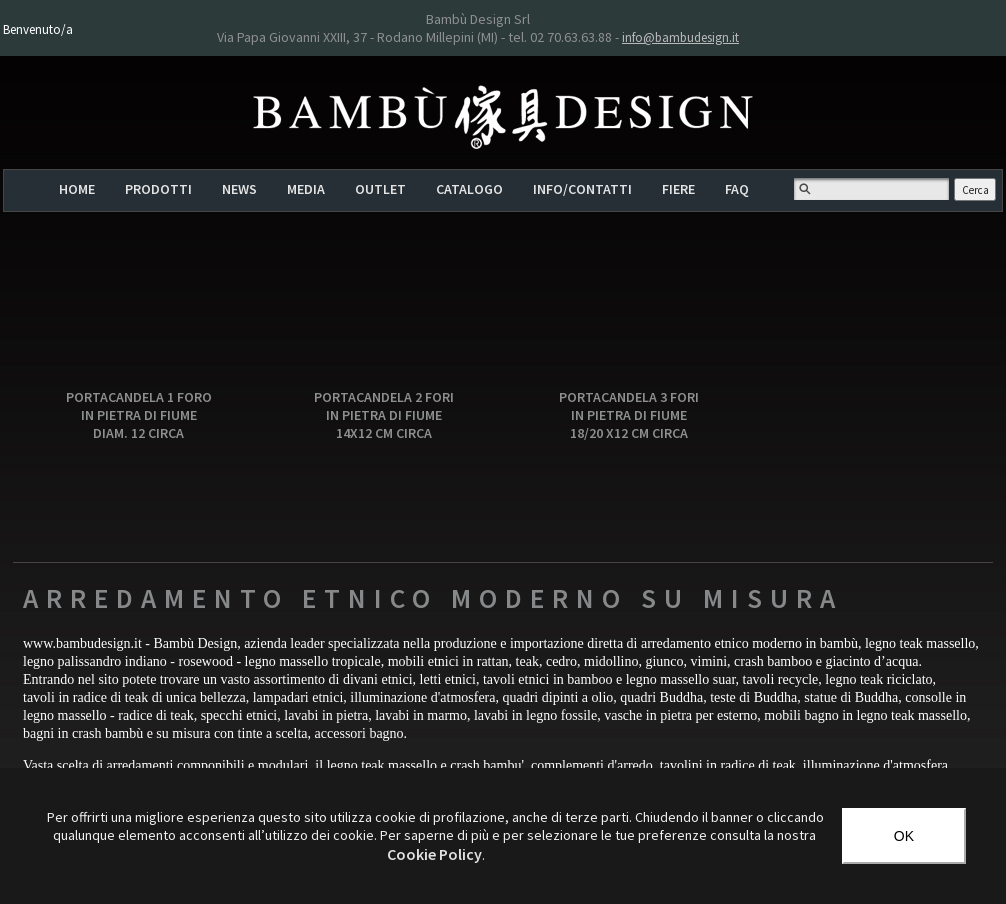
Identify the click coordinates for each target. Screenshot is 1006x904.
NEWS (239, 189)
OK (904, 836)
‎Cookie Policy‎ (434, 854)
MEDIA (306, 189)
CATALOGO (469, 189)
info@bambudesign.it (680, 37)
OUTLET (380, 189)
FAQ (737, 189)
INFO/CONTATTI (582, 189)
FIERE (678, 189)
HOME (77, 189)
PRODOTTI (158, 189)
